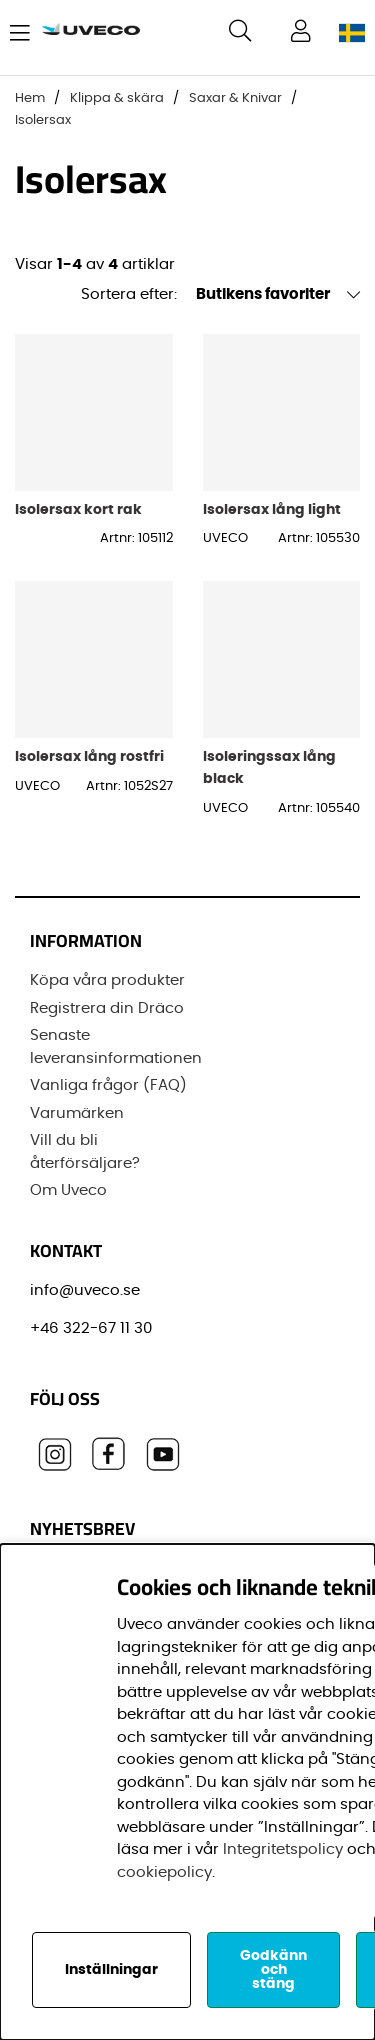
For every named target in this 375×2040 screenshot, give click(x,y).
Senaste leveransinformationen (116, 1047)
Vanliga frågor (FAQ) (108, 1085)
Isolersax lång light (272, 509)
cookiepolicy (164, 1872)
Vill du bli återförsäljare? (85, 1152)
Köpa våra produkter (107, 980)
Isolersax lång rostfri (89, 756)
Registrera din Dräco (107, 1008)
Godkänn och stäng (273, 1970)
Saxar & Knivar (235, 98)
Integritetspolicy (283, 1849)
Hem (30, 98)
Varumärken (77, 1113)
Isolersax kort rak (78, 509)
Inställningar (111, 1970)
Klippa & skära (117, 98)
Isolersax (43, 120)
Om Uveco (68, 1190)
